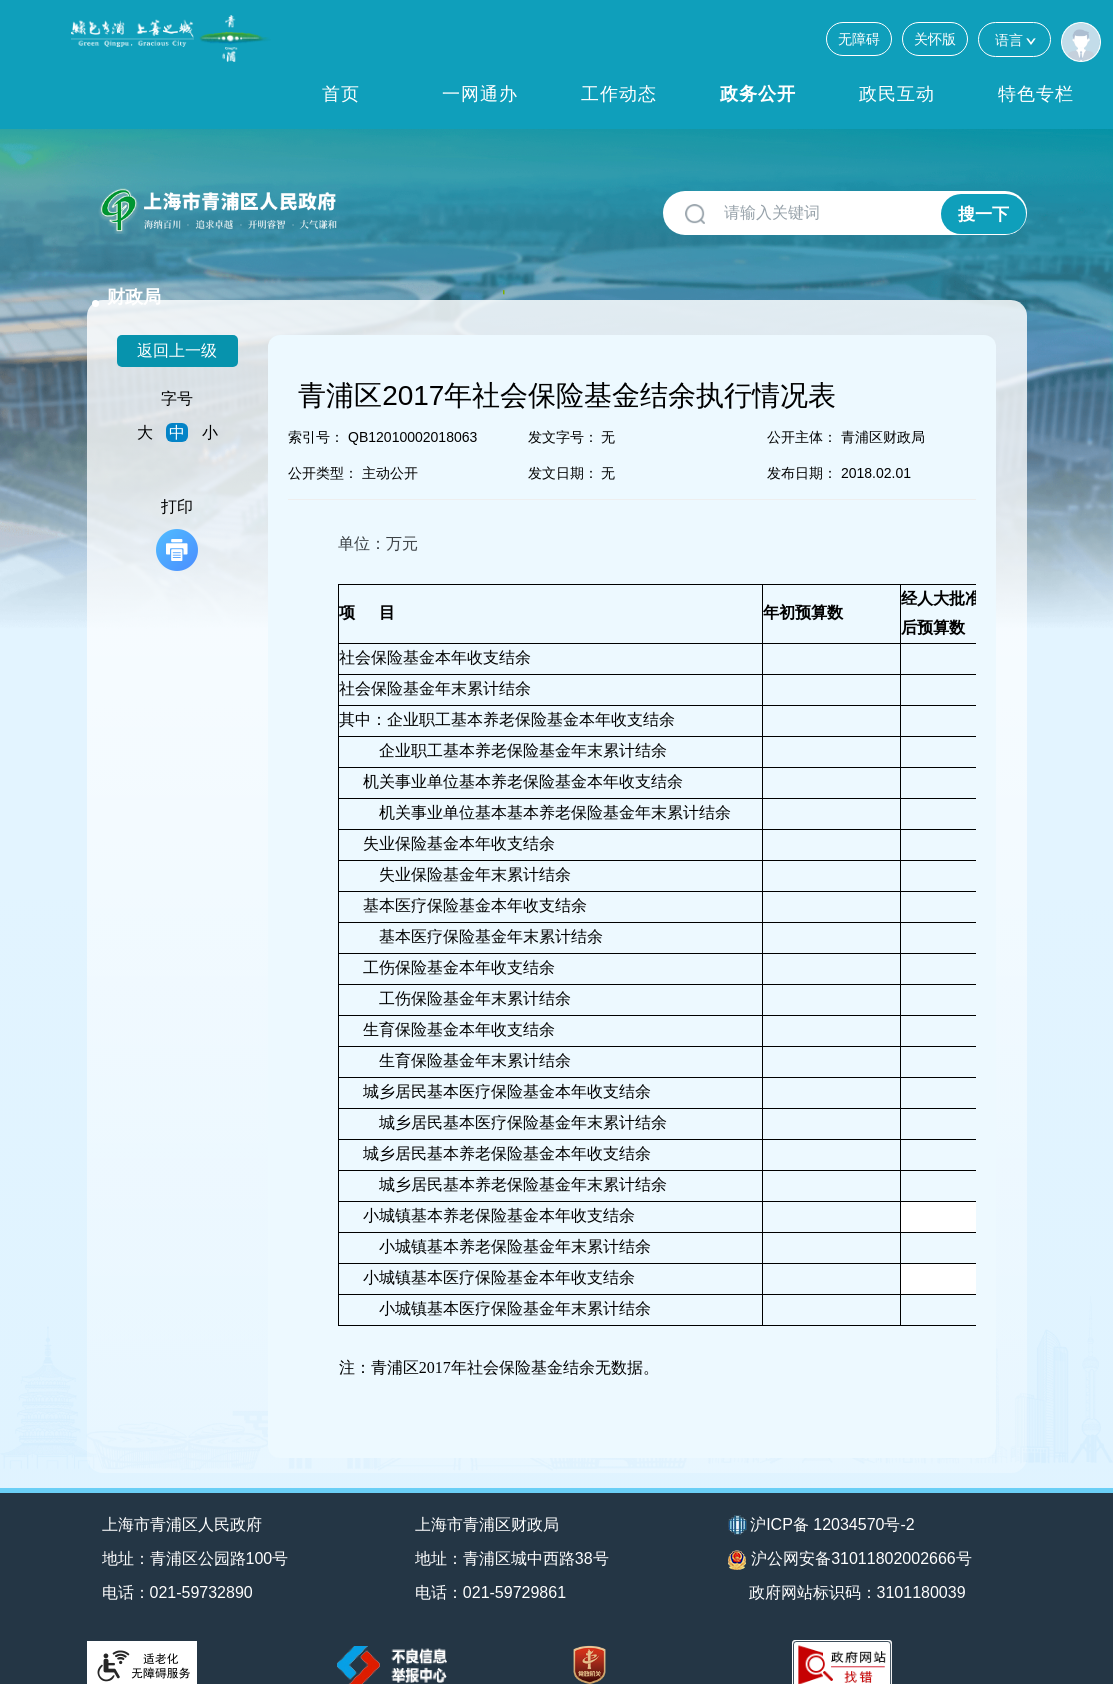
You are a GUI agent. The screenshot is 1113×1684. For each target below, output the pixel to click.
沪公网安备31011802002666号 (850, 1534)
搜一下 (982, 213)
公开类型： (323, 447)
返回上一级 (177, 324)
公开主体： (802, 411)
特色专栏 (1036, 94)
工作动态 (619, 94)
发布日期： (802, 447)
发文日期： (563, 447)
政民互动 (897, 94)
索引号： (316, 411)
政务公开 (758, 94)
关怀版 (935, 39)
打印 (177, 508)
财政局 (384, 202)
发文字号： (563, 411)
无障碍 (859, 39)
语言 (1014, 39)
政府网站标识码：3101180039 (859, 1566)
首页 (341, 94)
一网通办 (480, 94)
